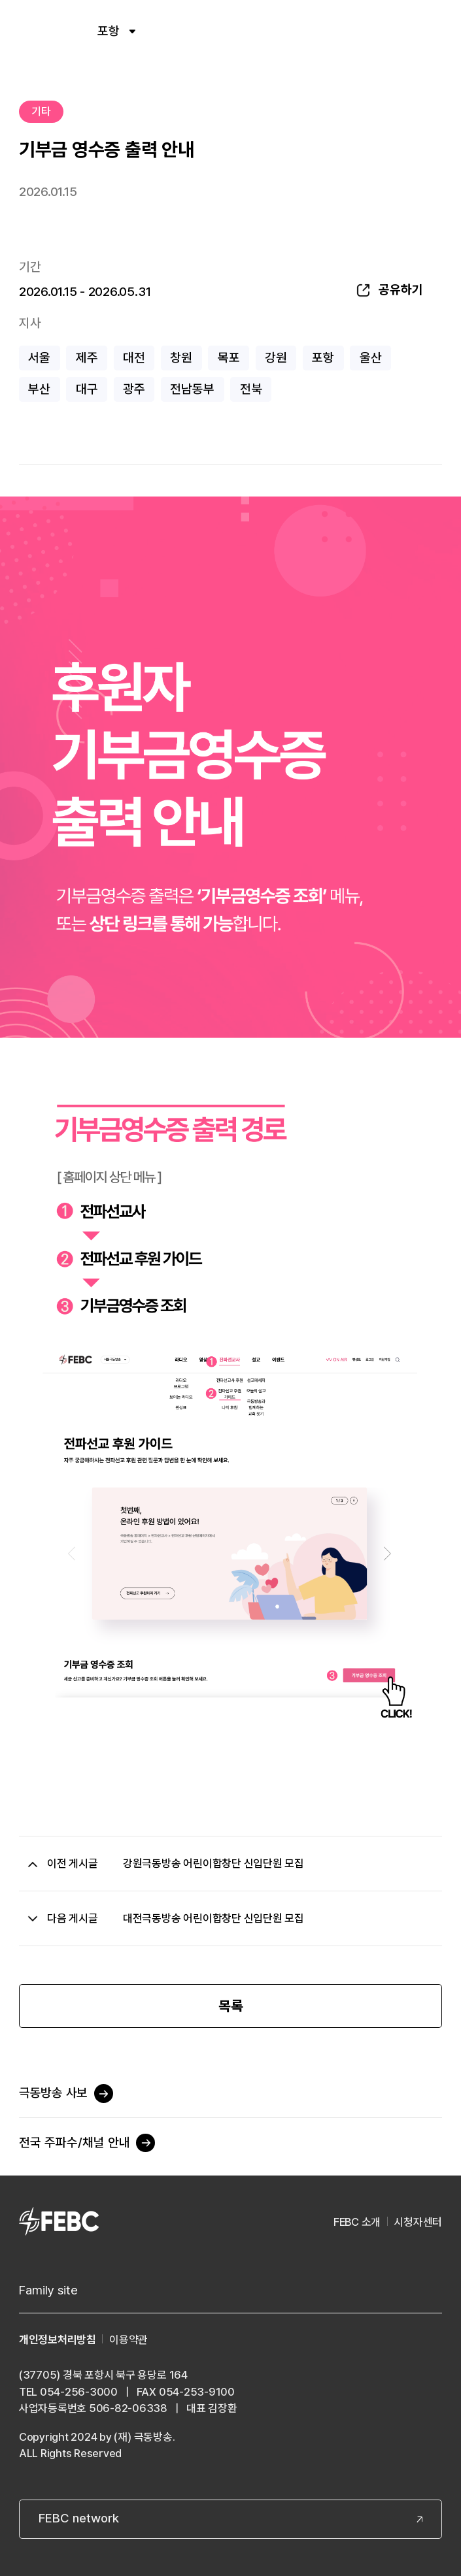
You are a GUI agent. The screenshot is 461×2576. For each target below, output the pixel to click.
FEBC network (79, 2518)
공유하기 (401, 289)
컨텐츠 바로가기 (0, 0)
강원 (276, 357)
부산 (39, 389)
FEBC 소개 (357, 2221)
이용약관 (128, 2339)
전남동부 (192, 389)
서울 (39, 357)
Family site (48, 2290)
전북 (251, 389)
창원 (181, 357)
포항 (116, 31)
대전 (134, 357)
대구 (87, 389)
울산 (371, 357)
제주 (87, 357)
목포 (229, 357)
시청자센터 (418, 2221)
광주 (134, 389)
